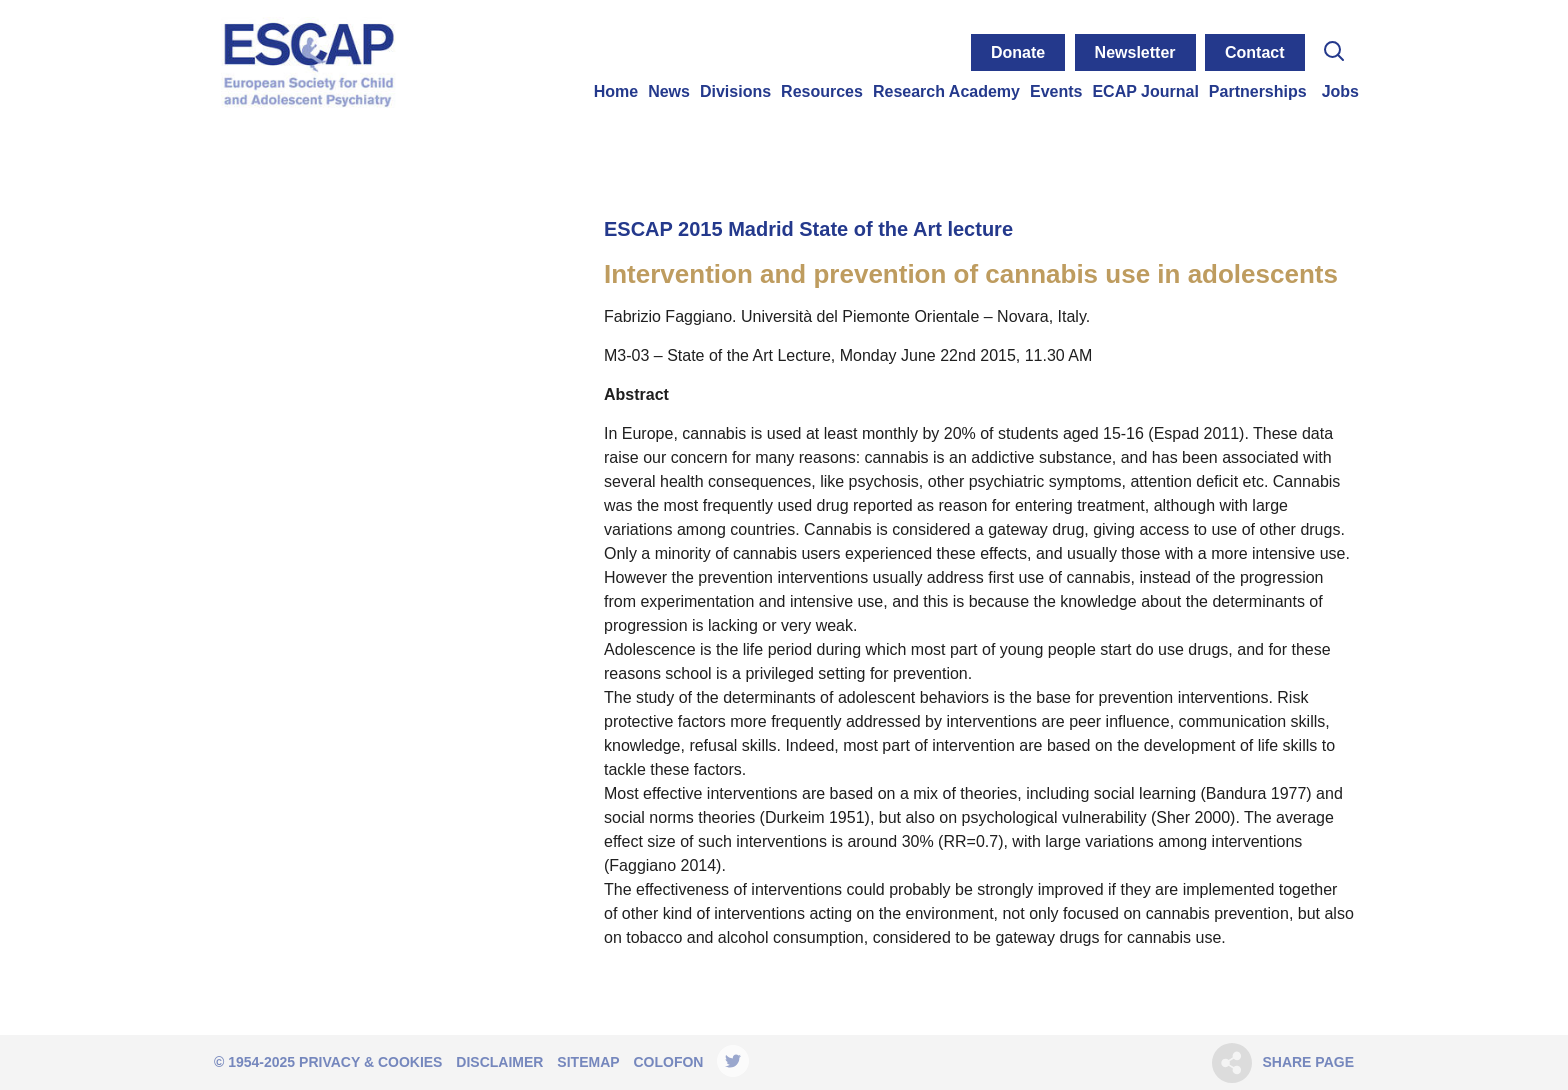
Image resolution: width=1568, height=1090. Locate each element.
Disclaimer (499, 1062)
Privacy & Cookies (370, 1062)
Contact (1255, 52)
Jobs (1340, 91)
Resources (822, 91)
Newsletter (1135, 52)
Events (1056, 91)
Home (616, 91)
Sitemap (588, 1062)
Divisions (735, 91)
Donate (1018, 52)
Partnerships (1258, 91)
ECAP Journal (1145, 91)
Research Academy (946, 91)
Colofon (668, 1062)
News (669, 91)
